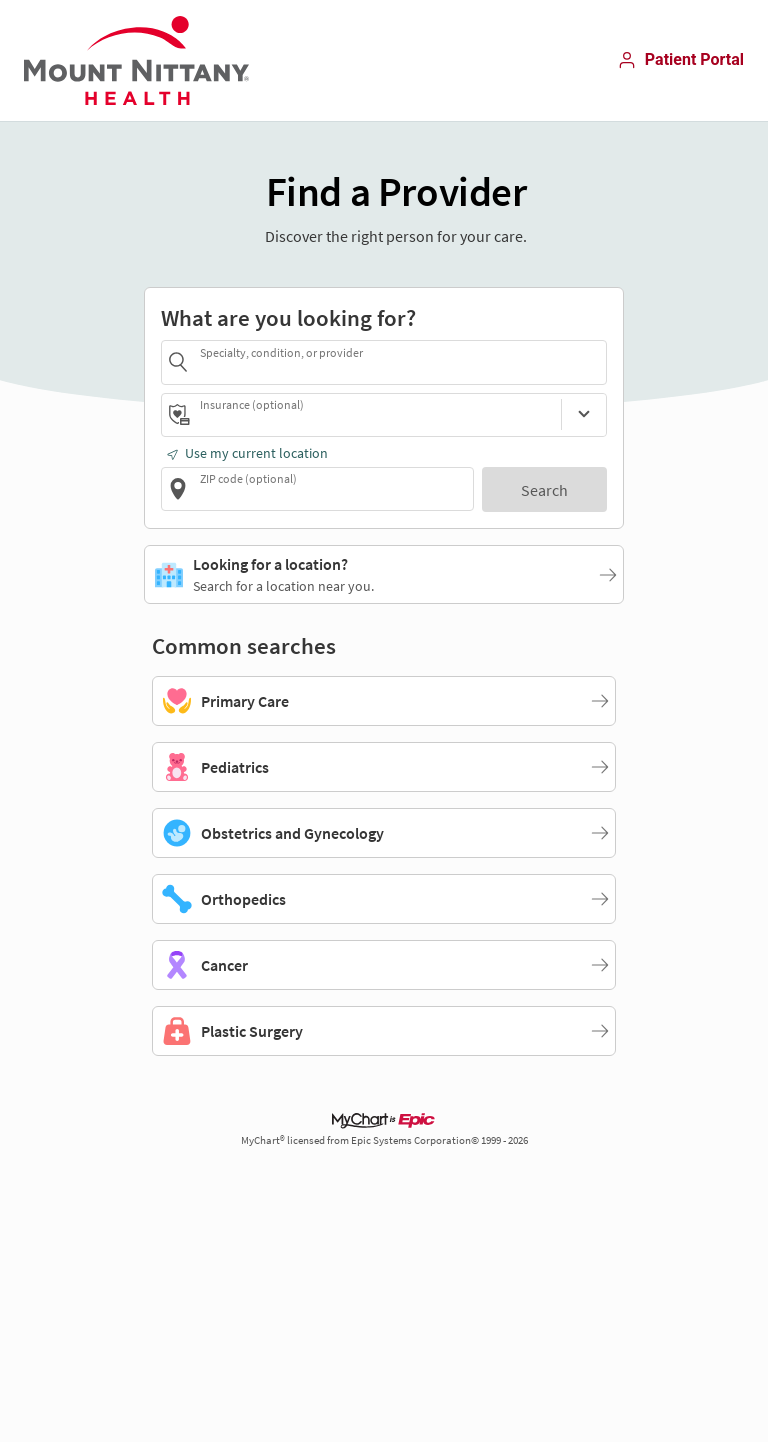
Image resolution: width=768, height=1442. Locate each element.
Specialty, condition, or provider (281, 352)
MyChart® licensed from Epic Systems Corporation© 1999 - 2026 (384, 1140)
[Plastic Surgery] (384, 1031)
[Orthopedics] (384, 899)
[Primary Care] (384, 701)
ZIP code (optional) (248, 478)
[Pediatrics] (384, 767)
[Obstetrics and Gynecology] (384, 833)
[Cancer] (384, 965)
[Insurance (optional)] (584, 415)
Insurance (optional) (252, 404)
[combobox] (400, 361)
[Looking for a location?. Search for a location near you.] (384, 574)
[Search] (544, 489)
